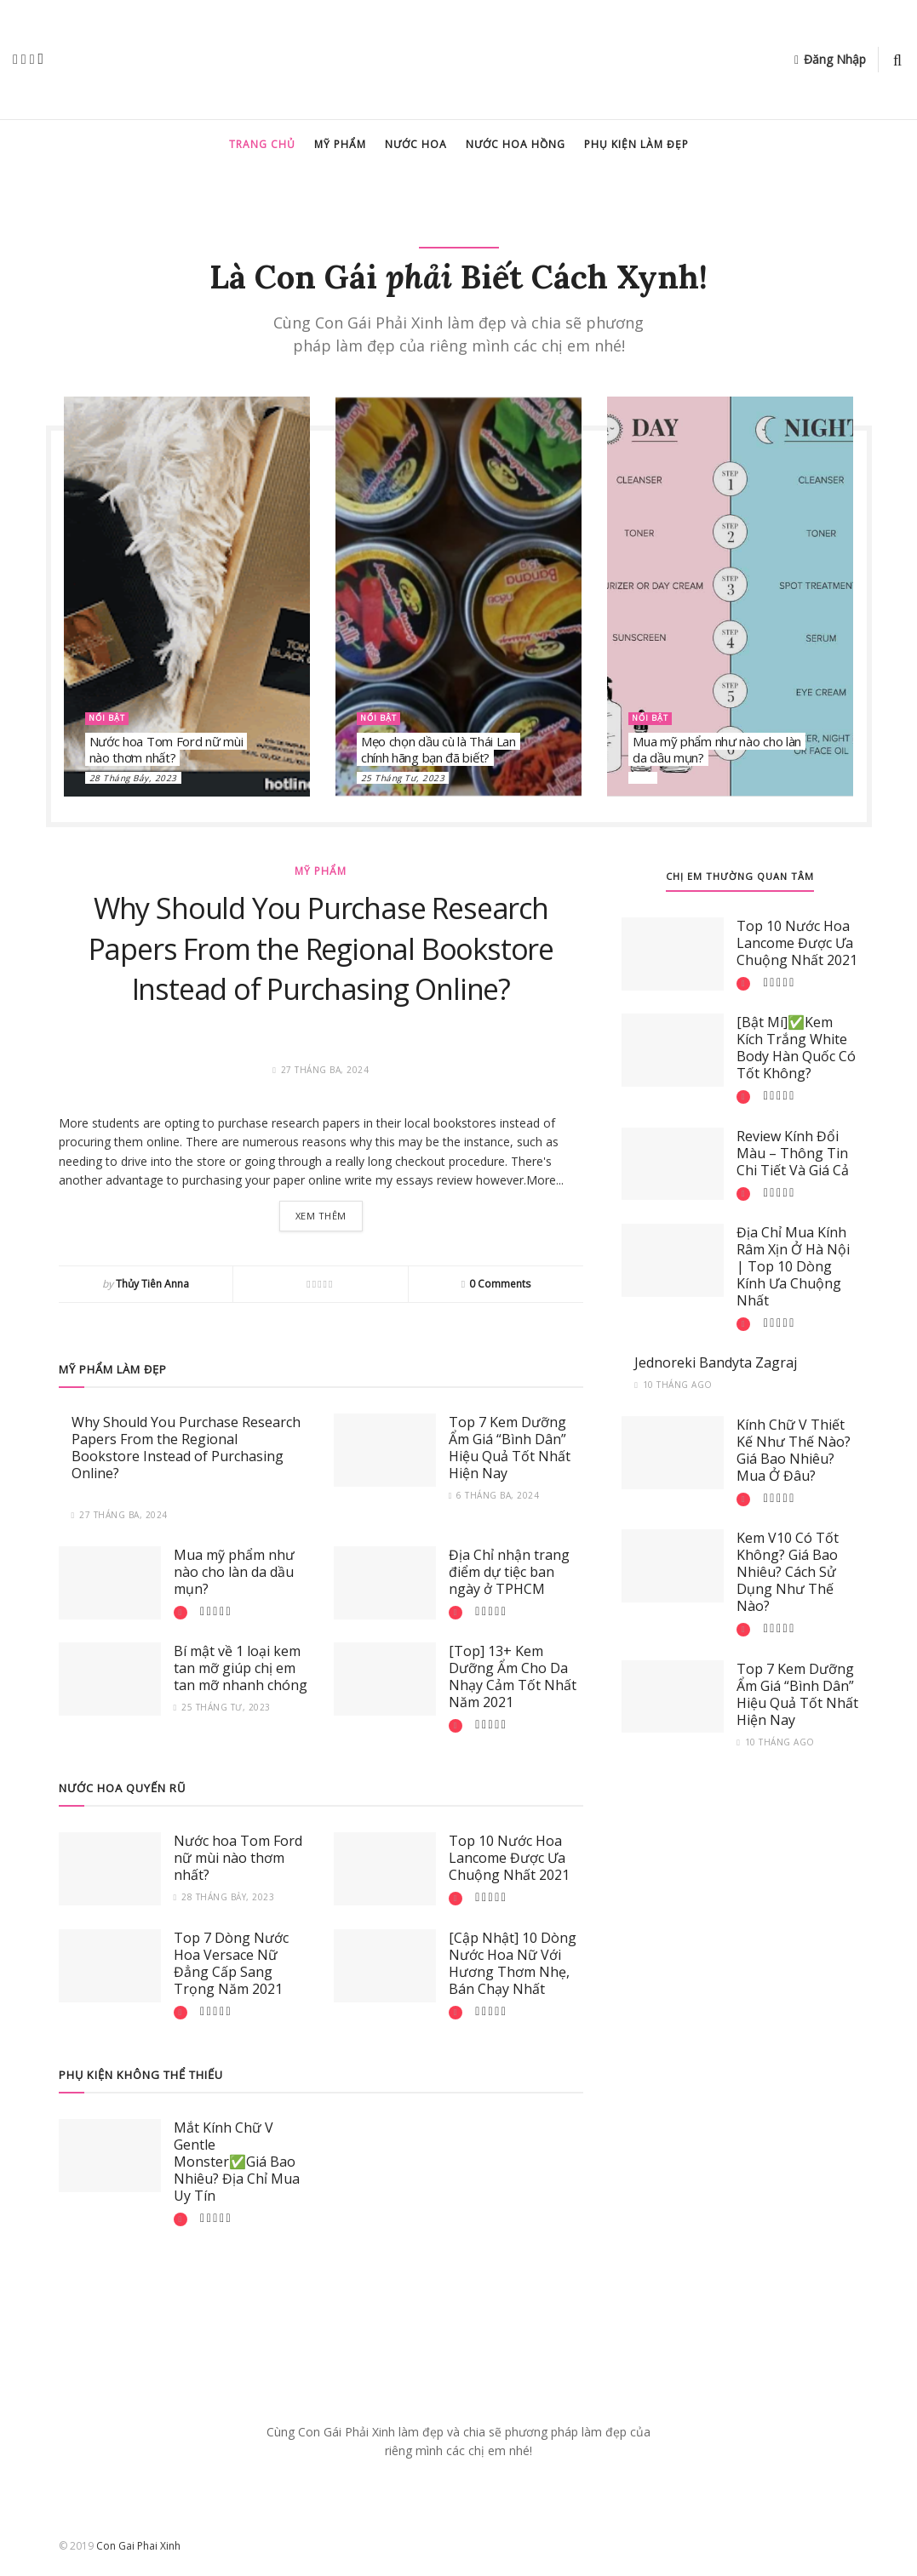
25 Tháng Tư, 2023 (403, 778)
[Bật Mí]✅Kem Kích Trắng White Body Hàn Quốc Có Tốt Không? (796, 1047)
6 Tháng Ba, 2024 (494, 1498)
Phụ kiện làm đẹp (636, 144)
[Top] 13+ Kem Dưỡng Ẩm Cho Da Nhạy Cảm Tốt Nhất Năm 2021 (512, 1679)
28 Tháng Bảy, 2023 (133, 778)
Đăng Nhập (830, 59)
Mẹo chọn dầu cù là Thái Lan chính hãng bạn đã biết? (438, 750)
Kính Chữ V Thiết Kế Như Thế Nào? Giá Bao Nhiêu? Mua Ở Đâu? (793, 1450)
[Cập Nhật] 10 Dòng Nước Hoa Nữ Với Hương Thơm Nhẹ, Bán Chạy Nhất (512, 1966)
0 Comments (499, 1286)
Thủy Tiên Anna (152, 1286)
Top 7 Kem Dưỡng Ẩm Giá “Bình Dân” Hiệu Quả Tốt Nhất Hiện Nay (509, 1450)
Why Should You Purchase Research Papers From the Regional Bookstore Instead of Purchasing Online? (321, 948)
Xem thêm (321, 1217)
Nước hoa (416, 144)
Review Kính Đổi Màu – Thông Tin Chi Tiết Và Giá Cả (792, 1153)
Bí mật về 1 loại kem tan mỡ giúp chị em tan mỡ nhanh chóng (240, 1670)
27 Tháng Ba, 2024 (120, 1517)
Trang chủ (262, 144)
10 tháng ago (673, 1385)
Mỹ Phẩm (340, 144)
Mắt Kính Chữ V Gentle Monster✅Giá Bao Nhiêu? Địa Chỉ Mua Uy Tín (237, 2164)
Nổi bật (110, 717)
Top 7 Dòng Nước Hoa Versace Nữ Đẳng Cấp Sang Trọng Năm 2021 (231, 1966)
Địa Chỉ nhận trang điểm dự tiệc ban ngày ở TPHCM (509, 1574)
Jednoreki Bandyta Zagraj (715, 1362)
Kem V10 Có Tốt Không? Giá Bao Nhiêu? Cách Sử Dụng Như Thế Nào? (787, 1571)
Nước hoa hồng (515, 144)
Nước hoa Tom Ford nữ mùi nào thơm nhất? (166, 750)
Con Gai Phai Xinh (138, 2548)
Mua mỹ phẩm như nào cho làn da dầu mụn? (717, 750)
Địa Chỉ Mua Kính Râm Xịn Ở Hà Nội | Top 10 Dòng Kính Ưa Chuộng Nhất (793, 1266)
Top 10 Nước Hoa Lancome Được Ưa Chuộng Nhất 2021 (509, 1860)
